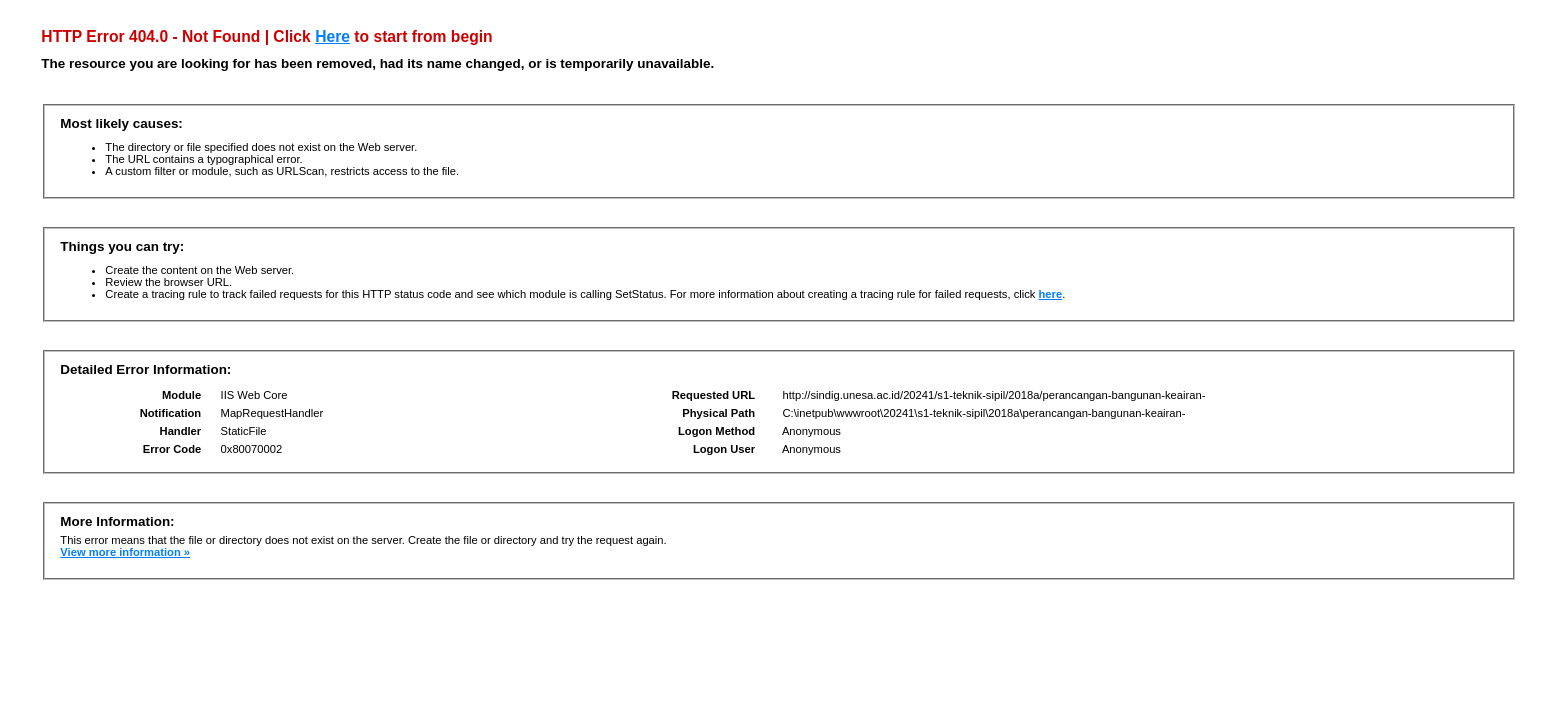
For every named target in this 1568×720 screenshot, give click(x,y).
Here (332, 36)
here (1051, 294)
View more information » (125, 552)
